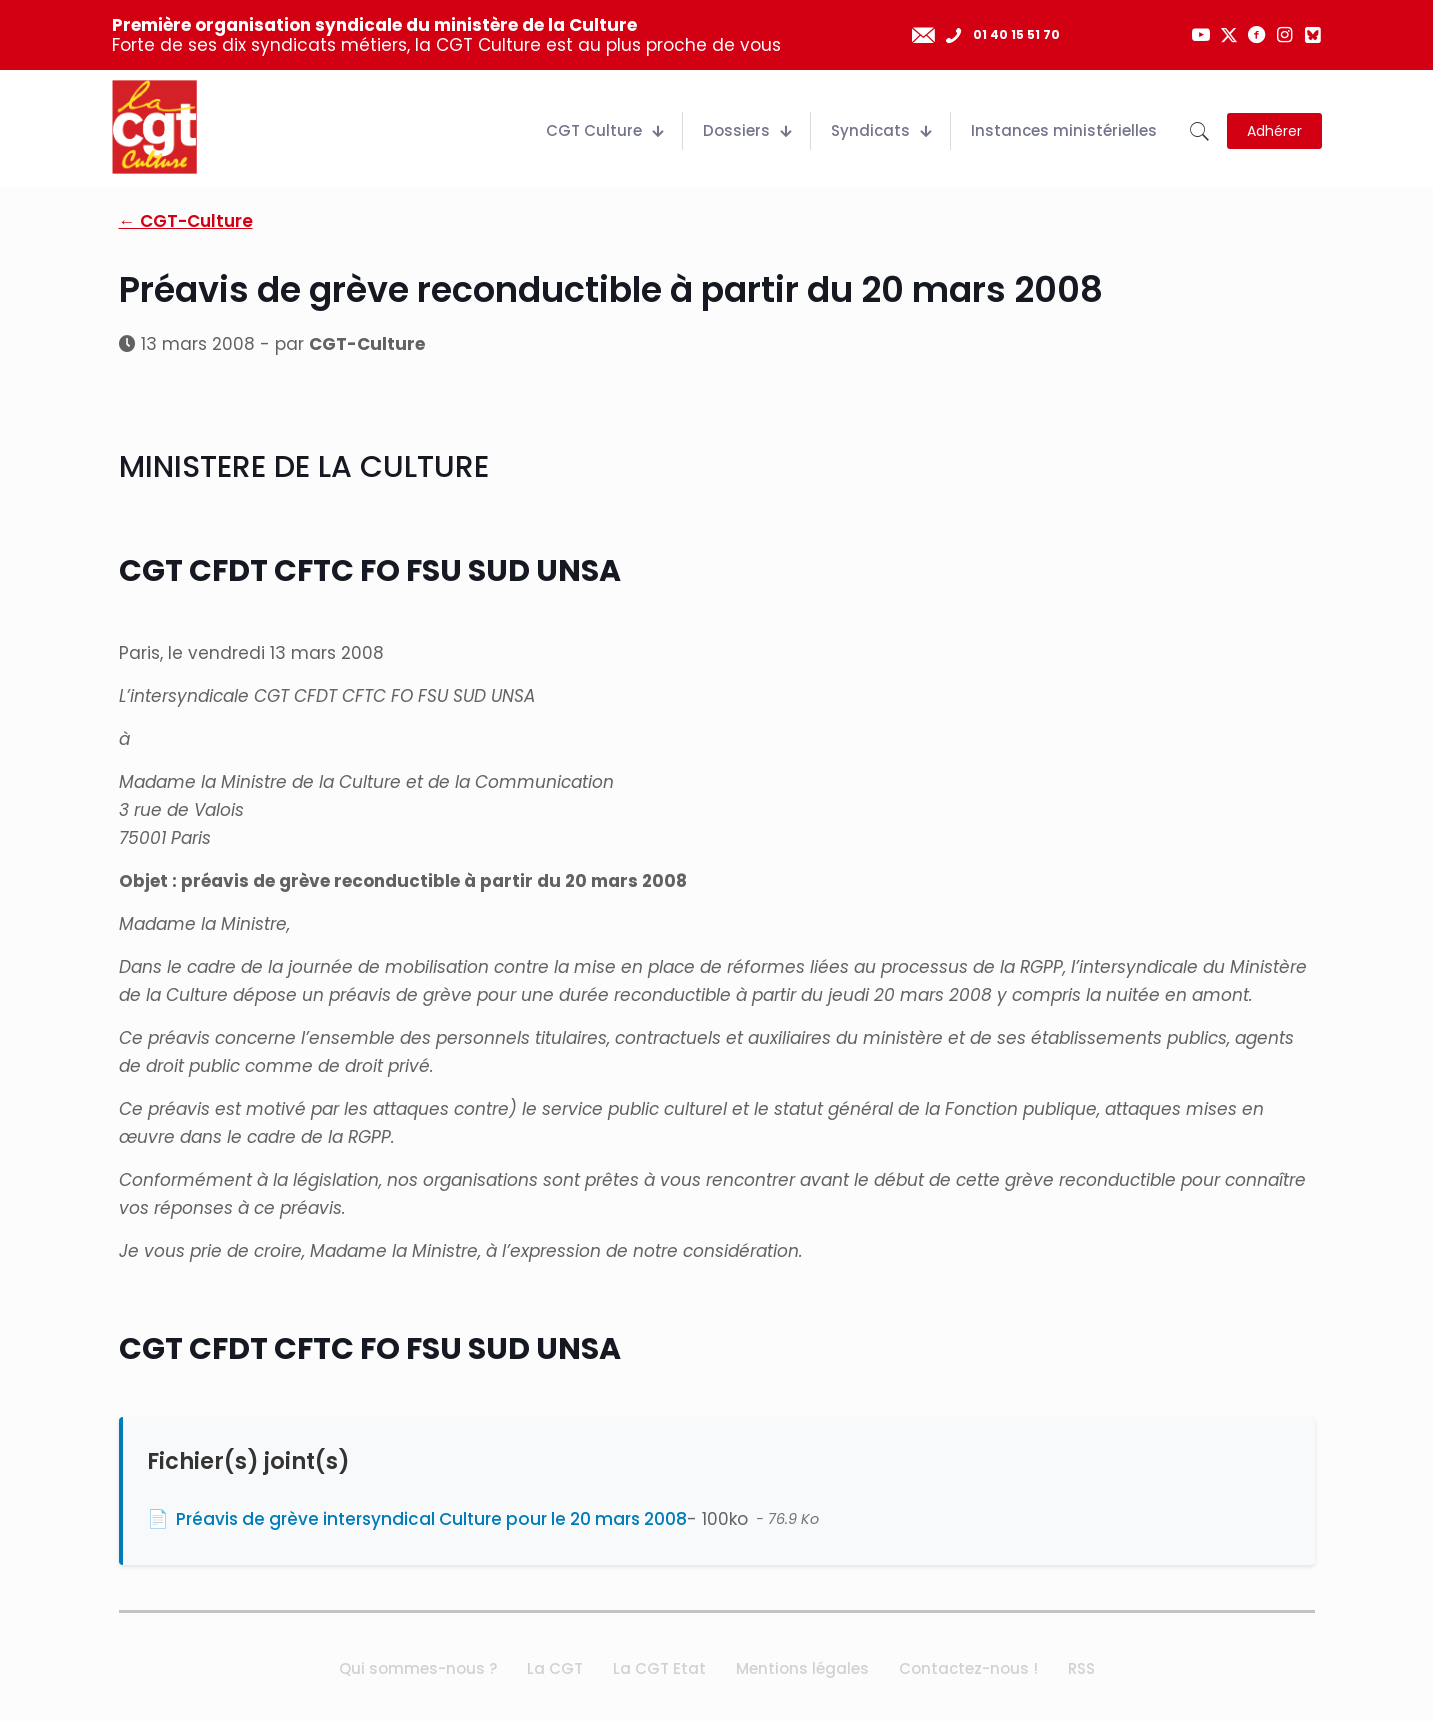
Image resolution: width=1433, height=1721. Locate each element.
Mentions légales (802, 1668)
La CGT (555, 1668)
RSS (1081, 1668)
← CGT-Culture (186, 221)
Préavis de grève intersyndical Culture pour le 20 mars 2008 (431, 1519)
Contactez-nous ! (968, 1668)
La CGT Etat (659, 1668)
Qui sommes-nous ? (418, 1668)
